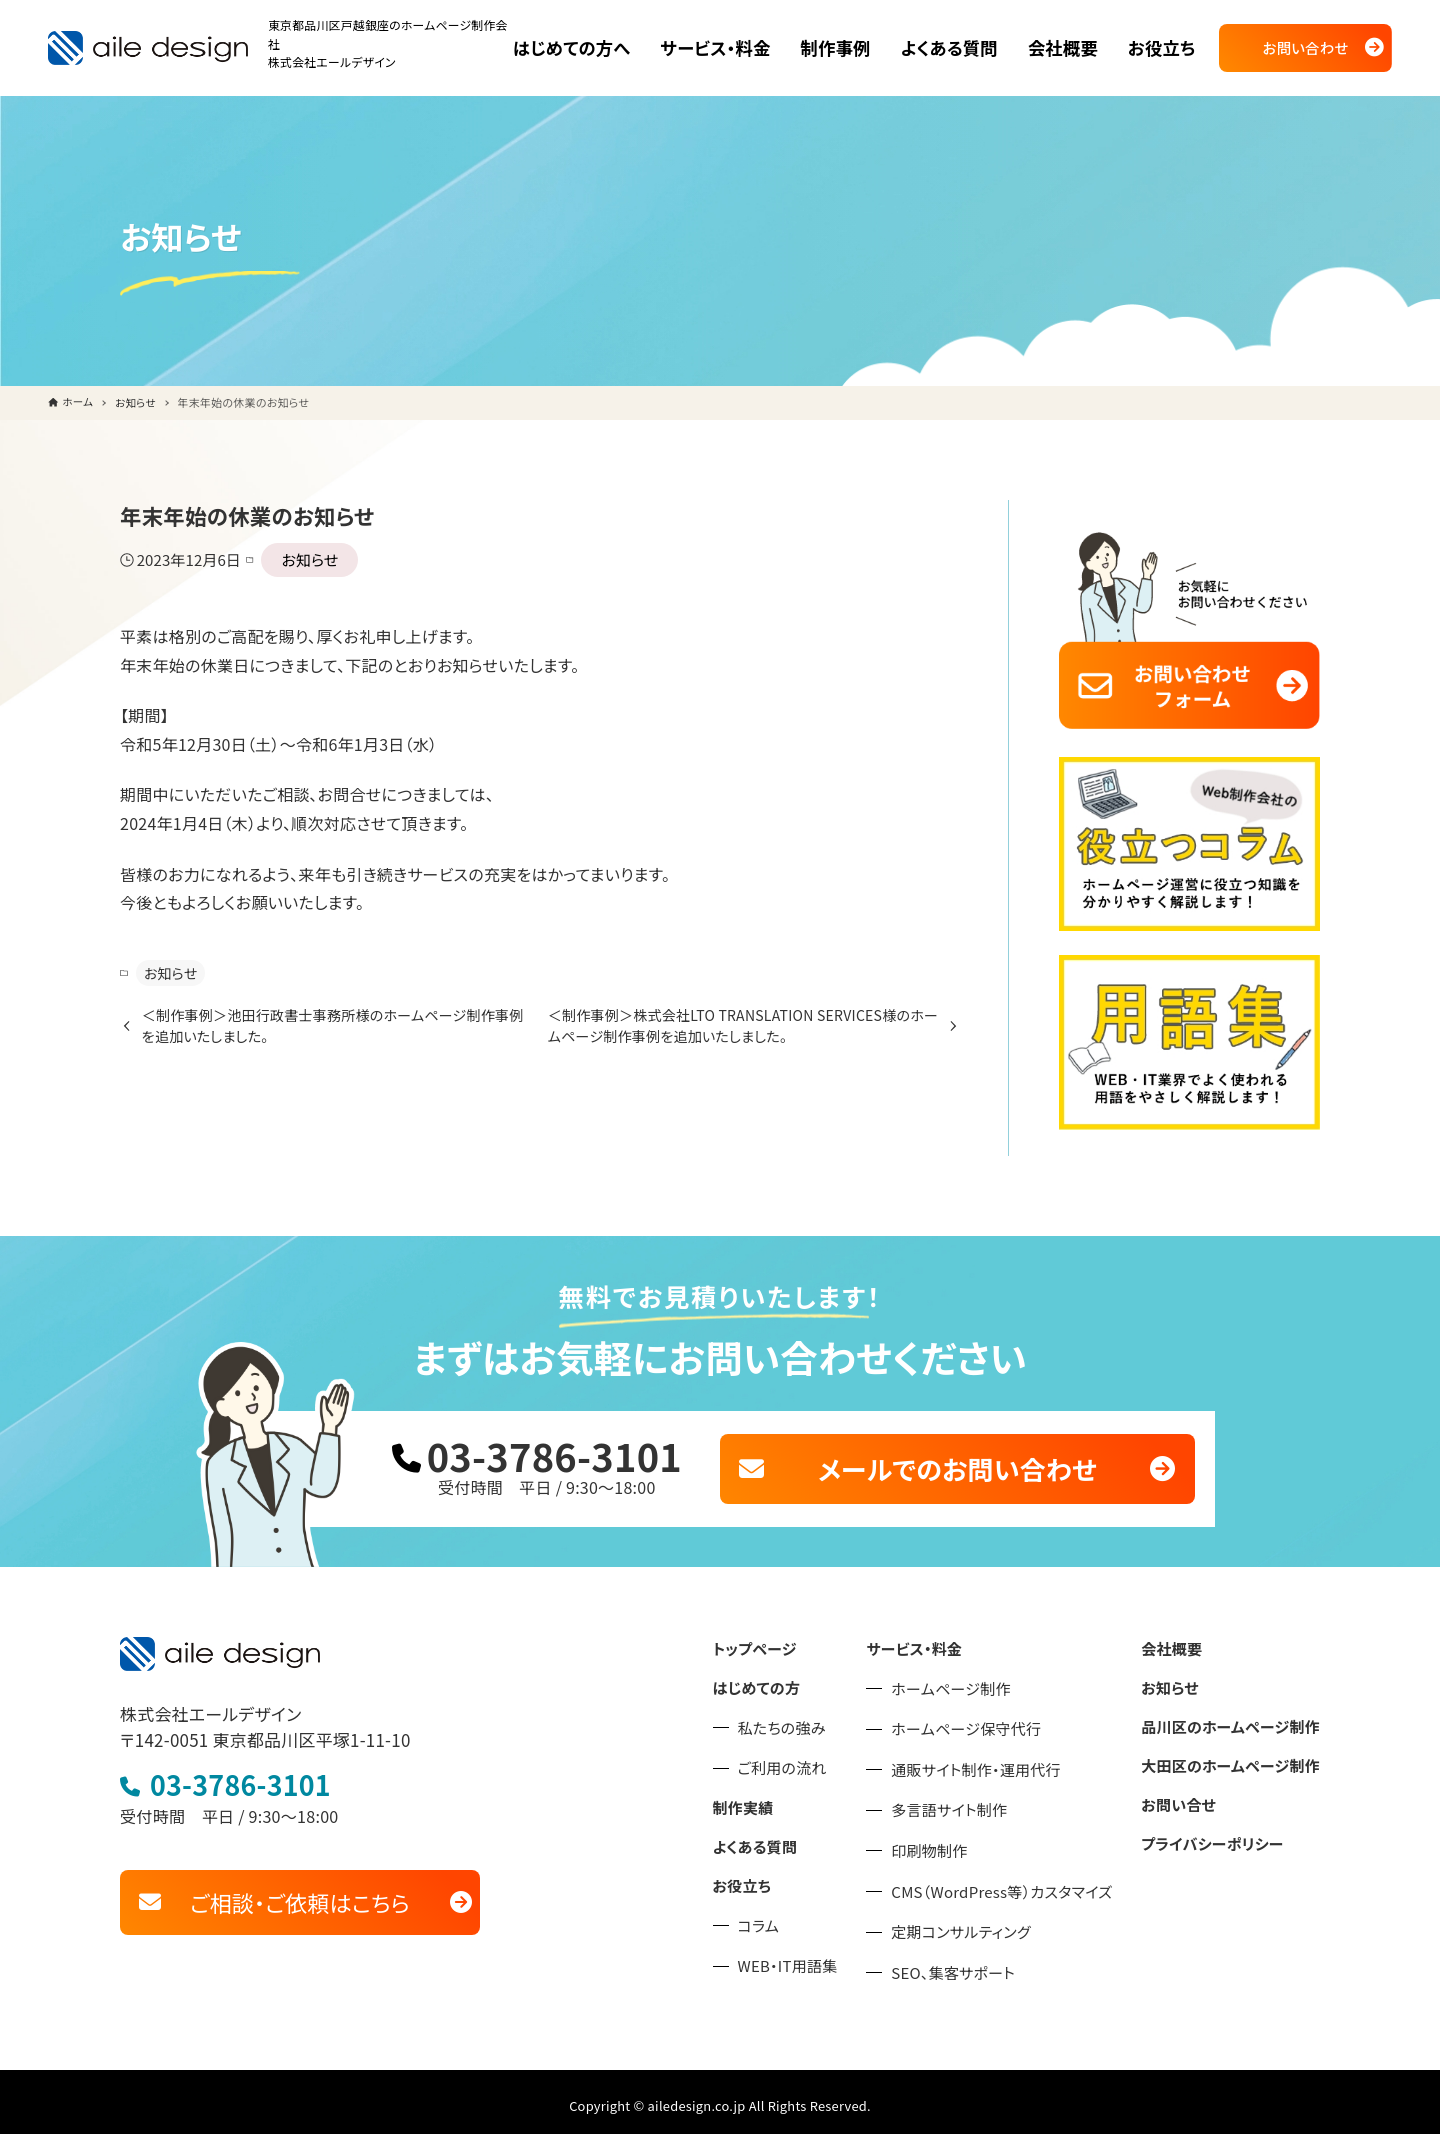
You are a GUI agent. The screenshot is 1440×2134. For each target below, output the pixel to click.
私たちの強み (811, 1718)
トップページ (784, 1641)
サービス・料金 (937, 1641)
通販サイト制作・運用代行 (996, 1761)
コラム (789, 1911)
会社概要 (1181, 1641)
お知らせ (300, 559)
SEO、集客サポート (975, 1964)
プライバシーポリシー (1219, 1828)
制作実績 (773, 1797)
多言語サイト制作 (971, 1802)
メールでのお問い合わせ (957, 1462)
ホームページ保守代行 (987, 1721)
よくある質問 (784, 1834)
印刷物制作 (952, 1843)
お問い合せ (1188, 1790)
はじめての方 (786, 1678)
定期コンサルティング (982, 1924)
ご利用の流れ (811, 1758)
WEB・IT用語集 (816, 1952)
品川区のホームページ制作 (1236, 1716)
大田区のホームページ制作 (1236, 1753)
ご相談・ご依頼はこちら (300, 1889)
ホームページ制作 (973, 1680)
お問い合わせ (1306, 47)
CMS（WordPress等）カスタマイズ (1020, 1883)
